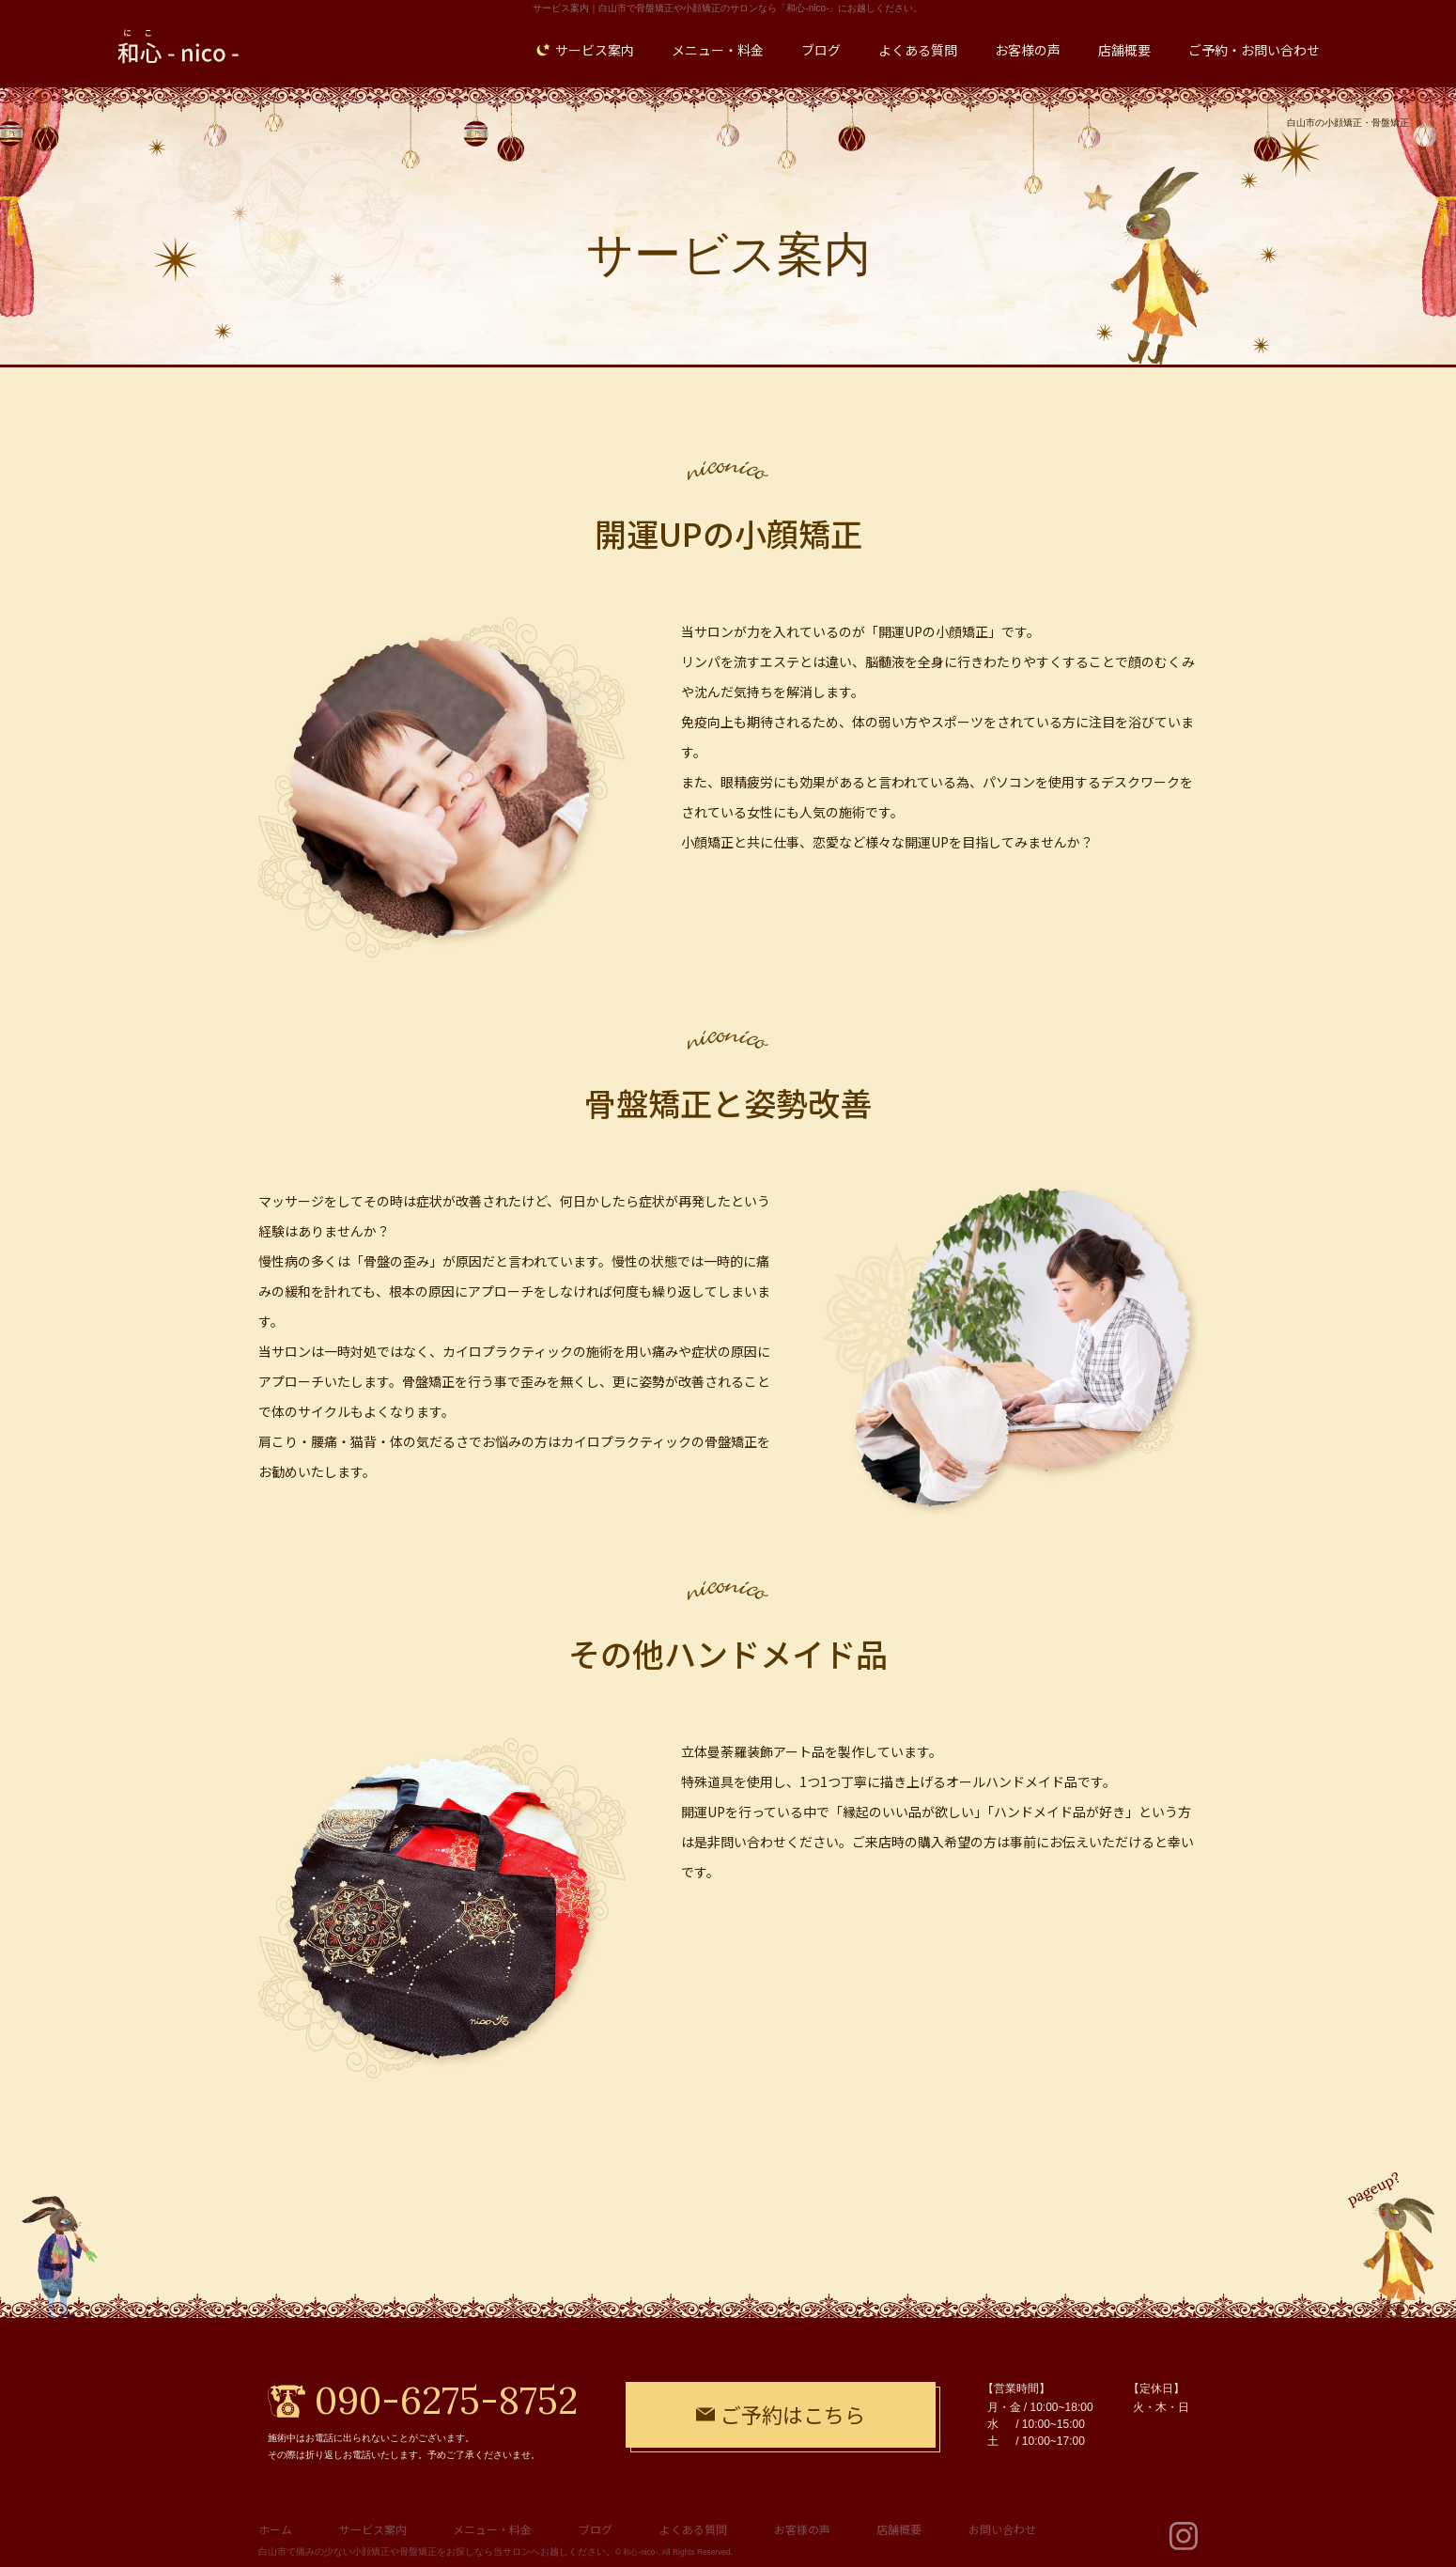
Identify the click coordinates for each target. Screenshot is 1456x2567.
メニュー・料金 (492, 2529)
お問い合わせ (1002, 2529)
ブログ (595, 2529)
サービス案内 (373, 2529)
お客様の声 (802, 2529)
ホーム (275, 2529)
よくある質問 (693, 2529)
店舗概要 (899, 2529)
